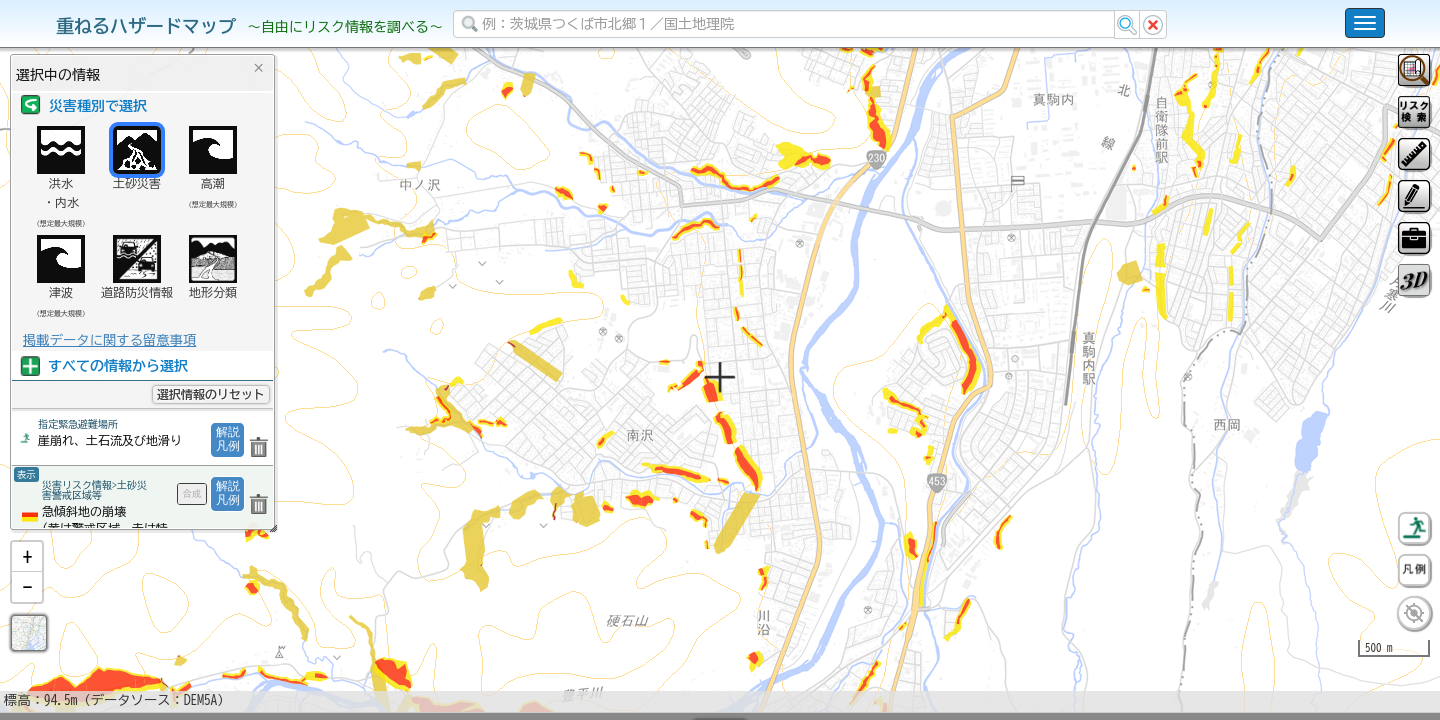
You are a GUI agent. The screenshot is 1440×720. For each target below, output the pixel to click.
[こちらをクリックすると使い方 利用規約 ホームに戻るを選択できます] (1365, 23)
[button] (27, 609)
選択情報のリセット (211, 394)
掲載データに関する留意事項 (109, 340)
